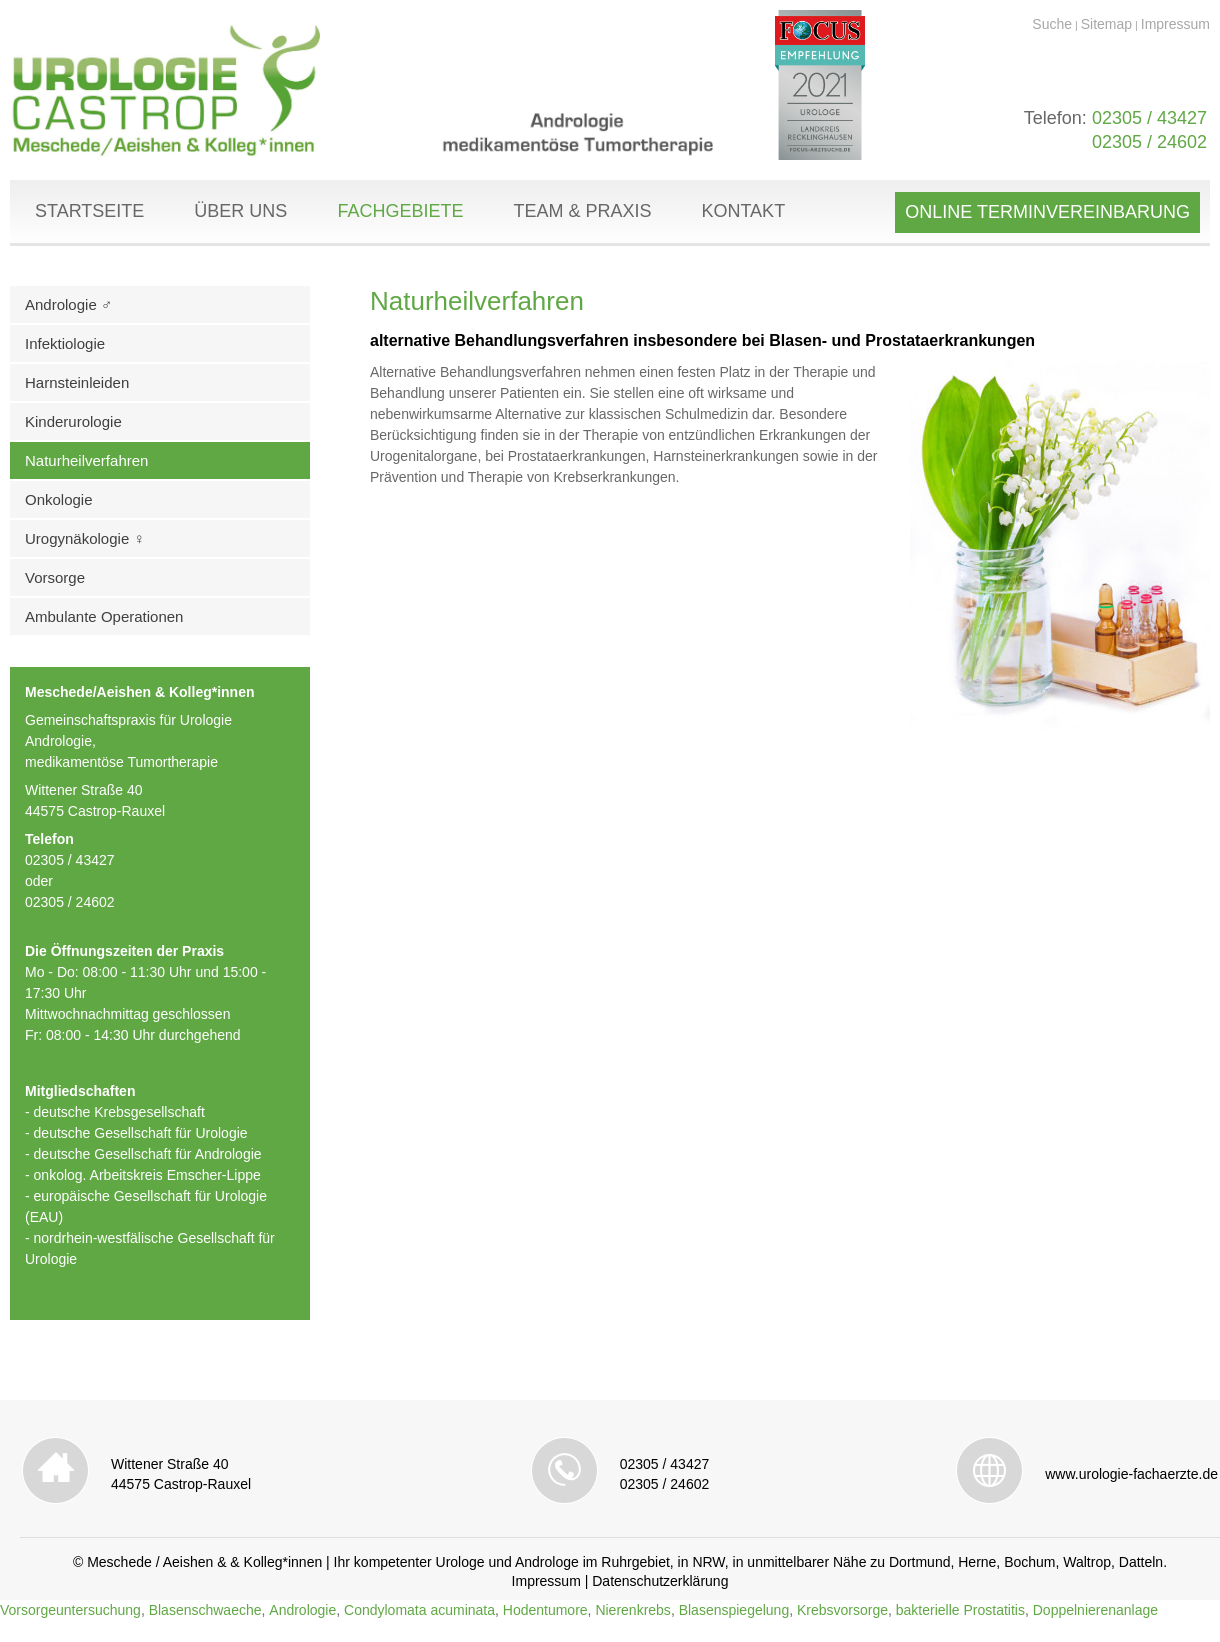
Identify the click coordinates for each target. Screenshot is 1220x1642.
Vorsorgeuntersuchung (70, 1610)
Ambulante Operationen (104, 616)
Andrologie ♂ (68, 304)
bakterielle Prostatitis (960, 1610)
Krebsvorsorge (842, 1610)
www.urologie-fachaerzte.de (1131, 1474)
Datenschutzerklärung (660, 1581)
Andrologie (302, 1610)
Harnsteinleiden (77, 382)
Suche (1052, 24)
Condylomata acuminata (419, 1610)
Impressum (1175, 24)
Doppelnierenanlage (1095, 1610)
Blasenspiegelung (734, 1610)
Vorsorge (55, 577)
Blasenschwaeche (205, 1610)
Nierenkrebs (632, 1610)
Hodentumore (545, 1610)
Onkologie (59, 499)
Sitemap (1106, 24)
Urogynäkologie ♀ (85, 538)
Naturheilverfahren (86, 460)
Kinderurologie (73, 421)
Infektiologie (65, 343)
